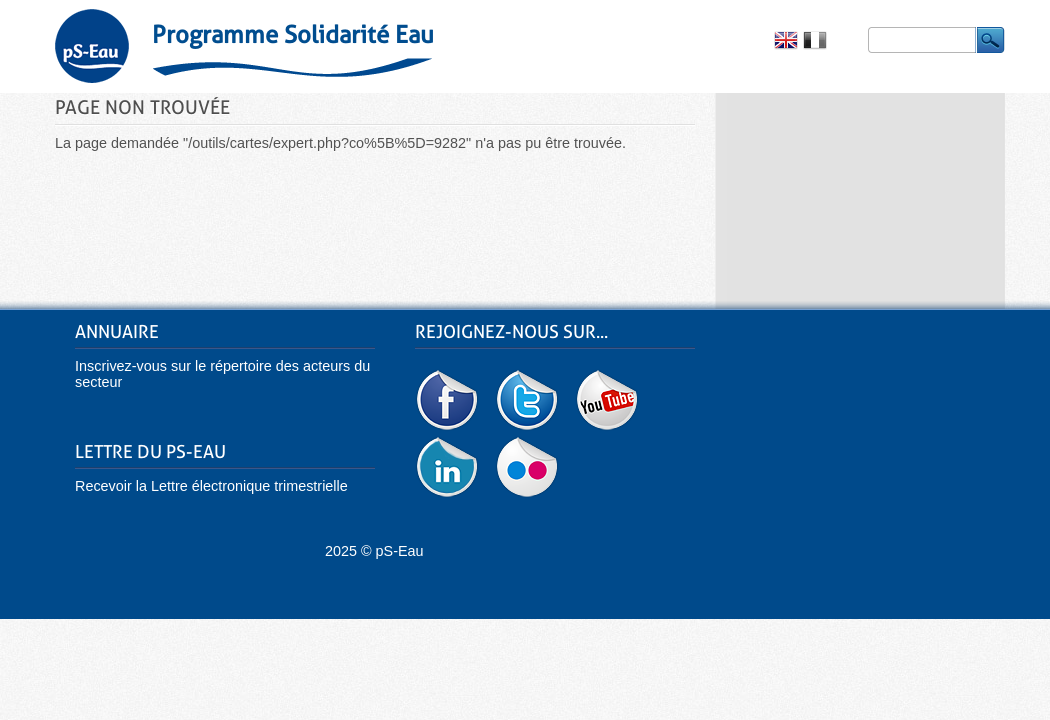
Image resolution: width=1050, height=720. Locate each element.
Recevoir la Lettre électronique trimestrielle (211, 486)
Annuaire (117, 331)
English (786, 35)
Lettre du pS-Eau (150, 451)
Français (815, 35)
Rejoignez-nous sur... (511, 331)
